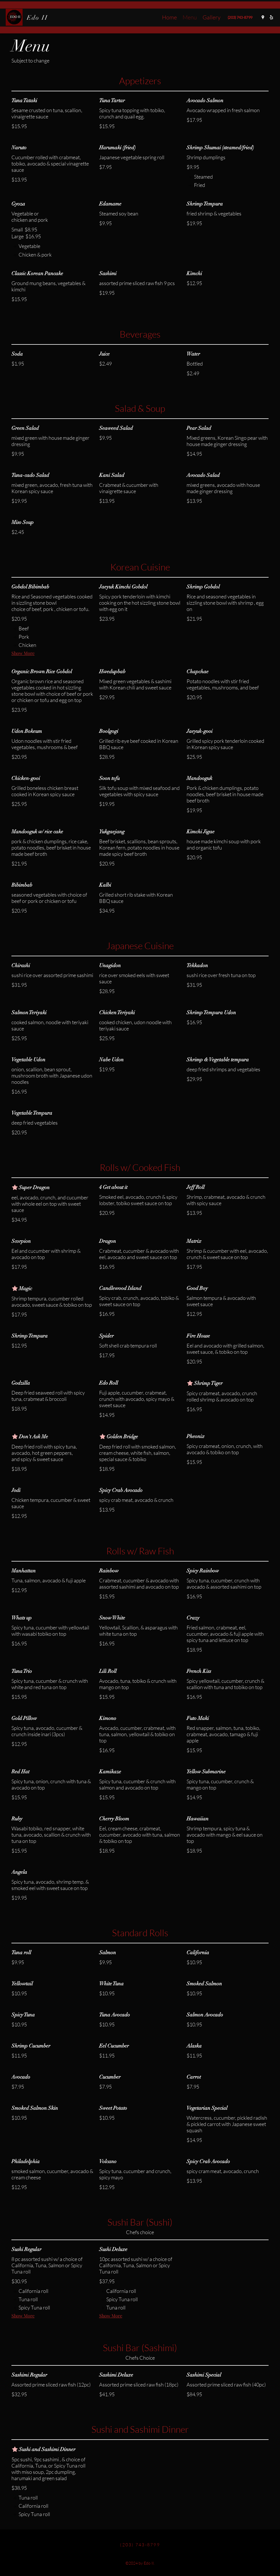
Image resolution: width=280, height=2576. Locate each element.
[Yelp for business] (271, 17)
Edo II (37, 17)
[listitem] (200, 177)
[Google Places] (263, 17)
